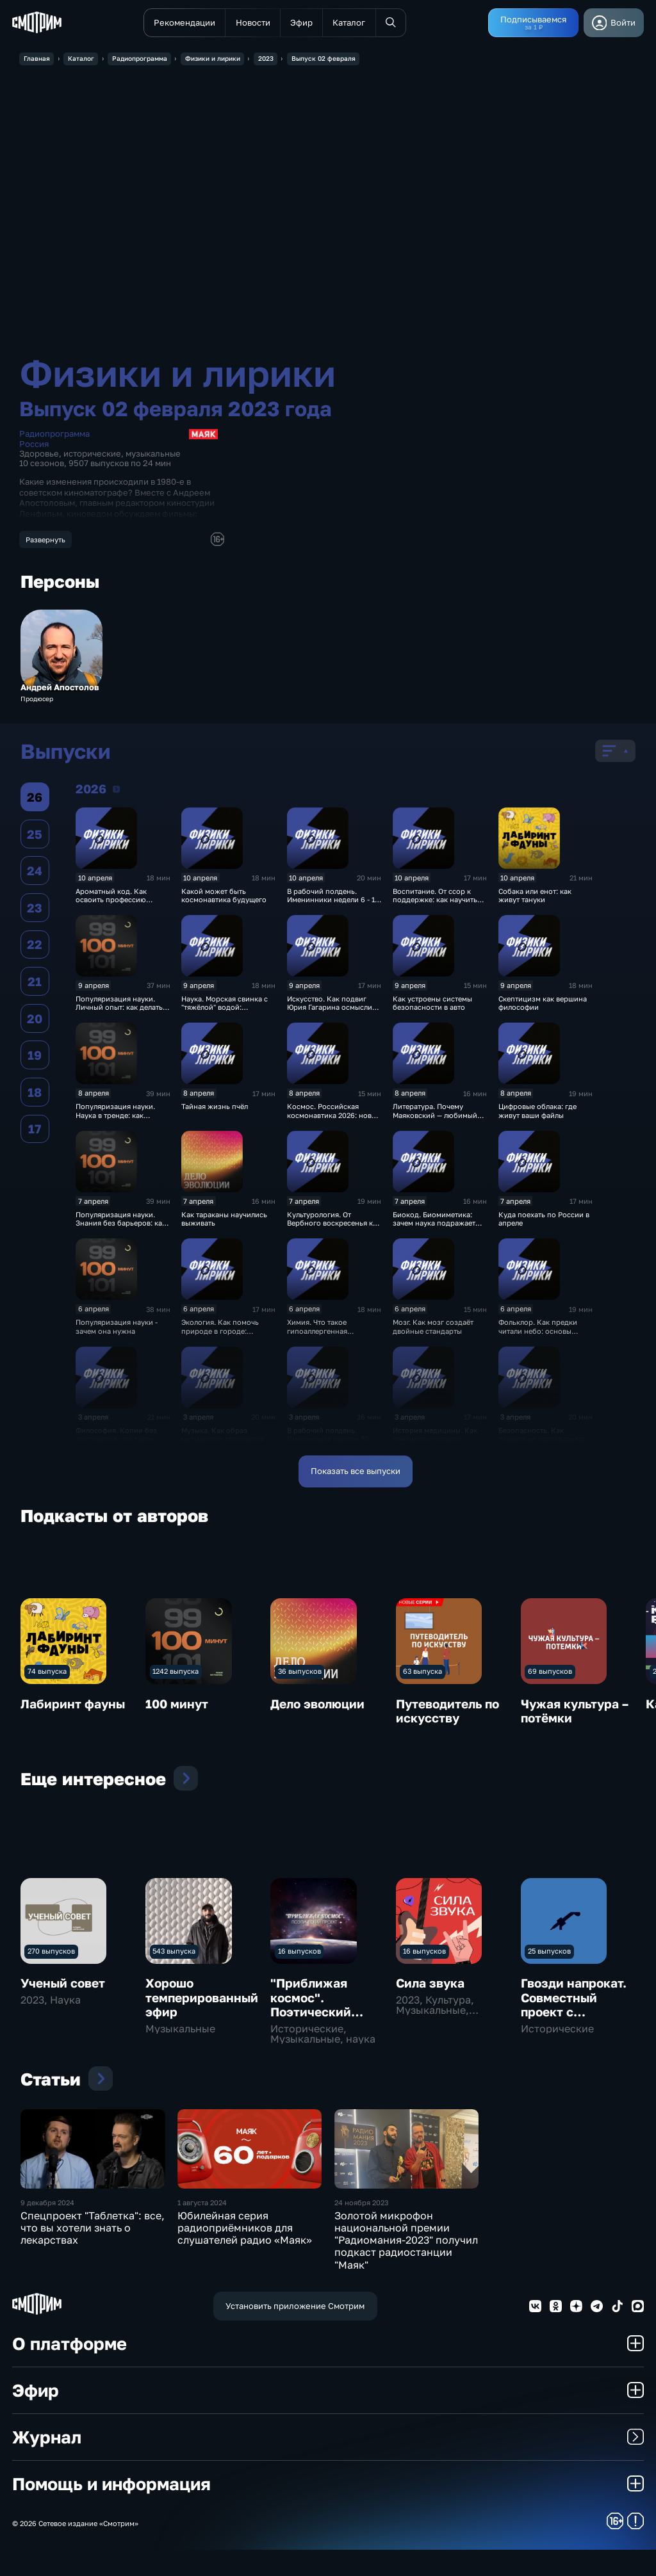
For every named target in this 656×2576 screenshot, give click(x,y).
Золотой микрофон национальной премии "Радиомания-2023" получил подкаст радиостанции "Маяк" (406, 2266)
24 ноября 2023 (361, 2228)
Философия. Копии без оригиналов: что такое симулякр (116, 1441)
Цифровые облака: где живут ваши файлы (537, 1113)
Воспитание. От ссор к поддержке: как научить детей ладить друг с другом (435, 906)
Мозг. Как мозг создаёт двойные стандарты (433, 1328)
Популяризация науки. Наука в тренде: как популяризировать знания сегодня (122, 1121)
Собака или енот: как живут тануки (534, 897)
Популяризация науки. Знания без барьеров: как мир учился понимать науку (121, 1229)
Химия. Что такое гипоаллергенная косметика (317, 1333)
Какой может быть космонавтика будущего (223, 897)
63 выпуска (422, 1673)
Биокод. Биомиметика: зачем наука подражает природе (434, 1225)
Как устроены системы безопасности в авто (432, 1004)
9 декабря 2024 (47, 2228)
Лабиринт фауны (72, 1705)
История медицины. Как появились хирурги (435, 1436)
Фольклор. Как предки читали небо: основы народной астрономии (538, 1333)
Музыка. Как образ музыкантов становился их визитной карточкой (228, 1441)
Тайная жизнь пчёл (214, 1109)
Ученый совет (62, 1984)
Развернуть (45, 539)
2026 (116, 790)
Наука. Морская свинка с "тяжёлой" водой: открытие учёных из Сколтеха (224, 1013)
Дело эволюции (317, 1705)
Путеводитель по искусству (447, 1712)
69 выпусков (550, 1673)
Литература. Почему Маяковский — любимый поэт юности (435, 1117)
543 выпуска (173, 1952)
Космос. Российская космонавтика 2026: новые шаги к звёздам (334, 1117)
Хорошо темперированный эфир (201, 1999)
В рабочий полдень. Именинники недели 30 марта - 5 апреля (328, 1441)
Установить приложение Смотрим (295, 2332)
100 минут (176, 1705)
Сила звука (430, 1984)
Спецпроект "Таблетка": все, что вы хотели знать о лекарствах (92, 2253)
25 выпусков (549, 1952)
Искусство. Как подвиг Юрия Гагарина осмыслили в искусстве (334, 1009)
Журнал (328, 2463)
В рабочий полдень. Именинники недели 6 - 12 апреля (333, 901)
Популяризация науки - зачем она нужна (117, 1328)
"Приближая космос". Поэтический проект (310, 2006)
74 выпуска (47, 1673)
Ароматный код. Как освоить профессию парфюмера (111, 901)
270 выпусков (51, 1952)
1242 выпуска (175, 1673)
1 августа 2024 (202, 2228)
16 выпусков (299, 1952)
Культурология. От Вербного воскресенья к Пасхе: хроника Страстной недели (333, 1229)
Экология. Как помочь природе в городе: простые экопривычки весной (220, 1337)
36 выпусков (300, 1673)
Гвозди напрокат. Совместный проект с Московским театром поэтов (574, 2013)
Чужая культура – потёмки (574, 1712)
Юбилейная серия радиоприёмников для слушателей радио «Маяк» (244, 2253)
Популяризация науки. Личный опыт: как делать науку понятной (119, 1009)
